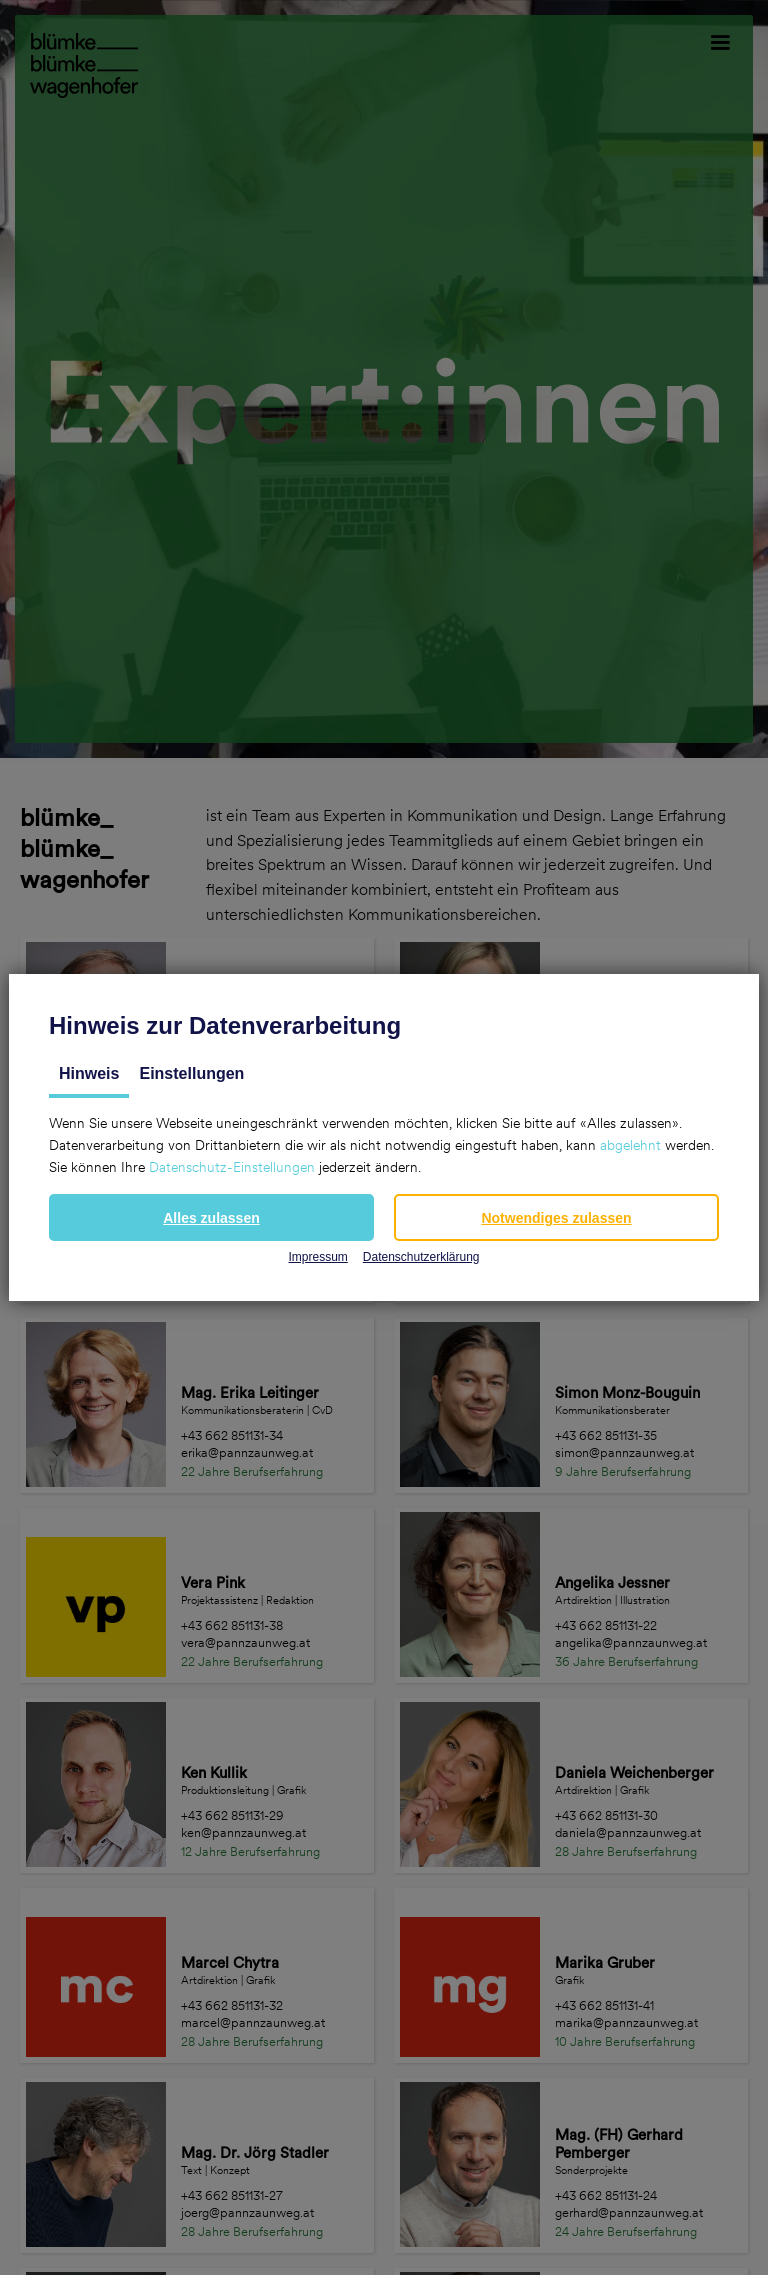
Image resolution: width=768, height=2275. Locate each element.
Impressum (317, 1257)
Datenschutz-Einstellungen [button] (232, 1167)
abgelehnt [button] (630, 1145)
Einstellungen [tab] (191, 1073)
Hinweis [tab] (89, 1073)
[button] (211, 1217)
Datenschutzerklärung (421, 1257)
